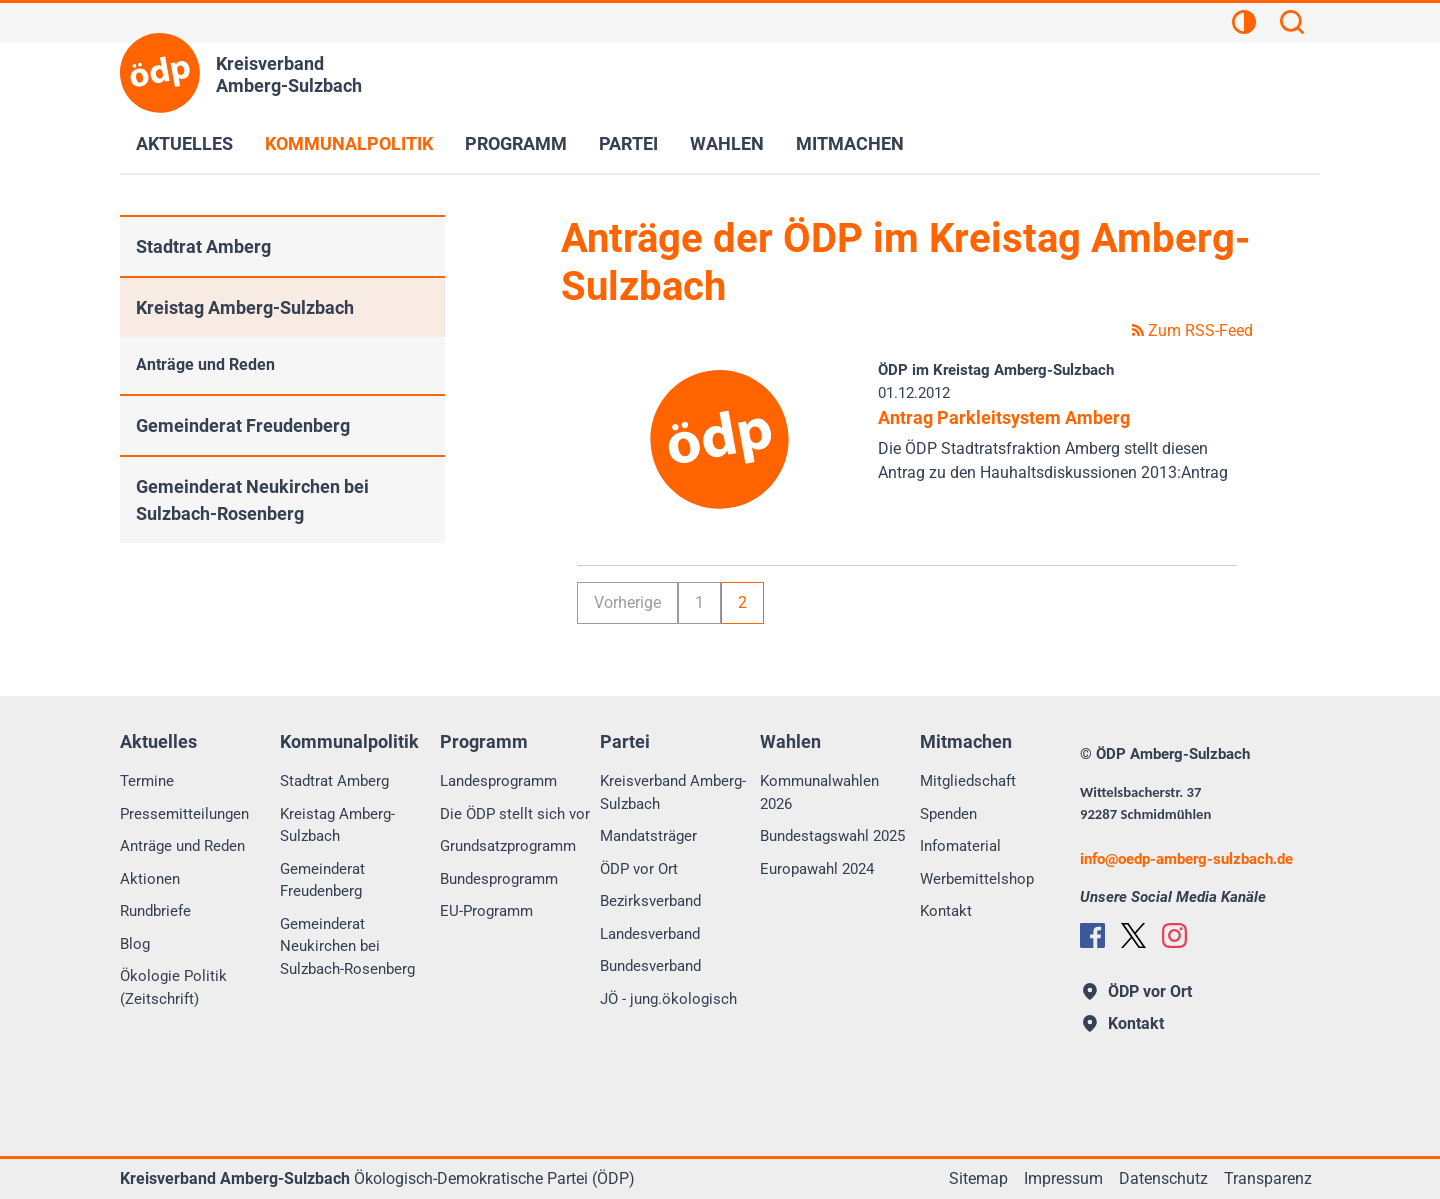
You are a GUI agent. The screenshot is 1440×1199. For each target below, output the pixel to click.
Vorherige (627, 602)
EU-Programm (486, 911)
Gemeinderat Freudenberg (243, 425)
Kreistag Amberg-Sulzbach (245, 307)
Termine (147, 781)
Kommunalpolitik (349, 143)
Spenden (948, 814)
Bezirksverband (650, 901)
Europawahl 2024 (817, 869)
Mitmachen (850, 143)
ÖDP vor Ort (639, 869)
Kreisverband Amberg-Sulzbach (673, 792)
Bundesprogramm (499, 879)
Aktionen (150, 879)
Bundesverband (650, 966)
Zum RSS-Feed (1192, 330)
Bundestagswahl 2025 (832, 836)
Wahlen (727, 143)
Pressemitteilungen (184, 814)
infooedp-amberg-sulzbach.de (1186, 859)
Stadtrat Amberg (203, 246)
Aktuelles (184, 143)
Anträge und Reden (205, 364)
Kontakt (946, 911)
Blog (135, 944)
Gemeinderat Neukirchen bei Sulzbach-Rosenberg (252, 500)
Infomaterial (960, 846)
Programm (516, 143)
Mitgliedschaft (968, 781)
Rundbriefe (155, 911)
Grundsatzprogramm (508, 846)
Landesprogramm (498, 781)
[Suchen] (1292, 25)
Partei (628, 143)
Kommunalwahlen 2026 (819, 792)
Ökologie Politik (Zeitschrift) (173, 987)
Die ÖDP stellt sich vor (515, 814)
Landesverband (650, 934)
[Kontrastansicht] (1244, 25)
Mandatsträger (648, 836)
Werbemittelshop (977, 879)
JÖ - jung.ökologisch (668, 999)
